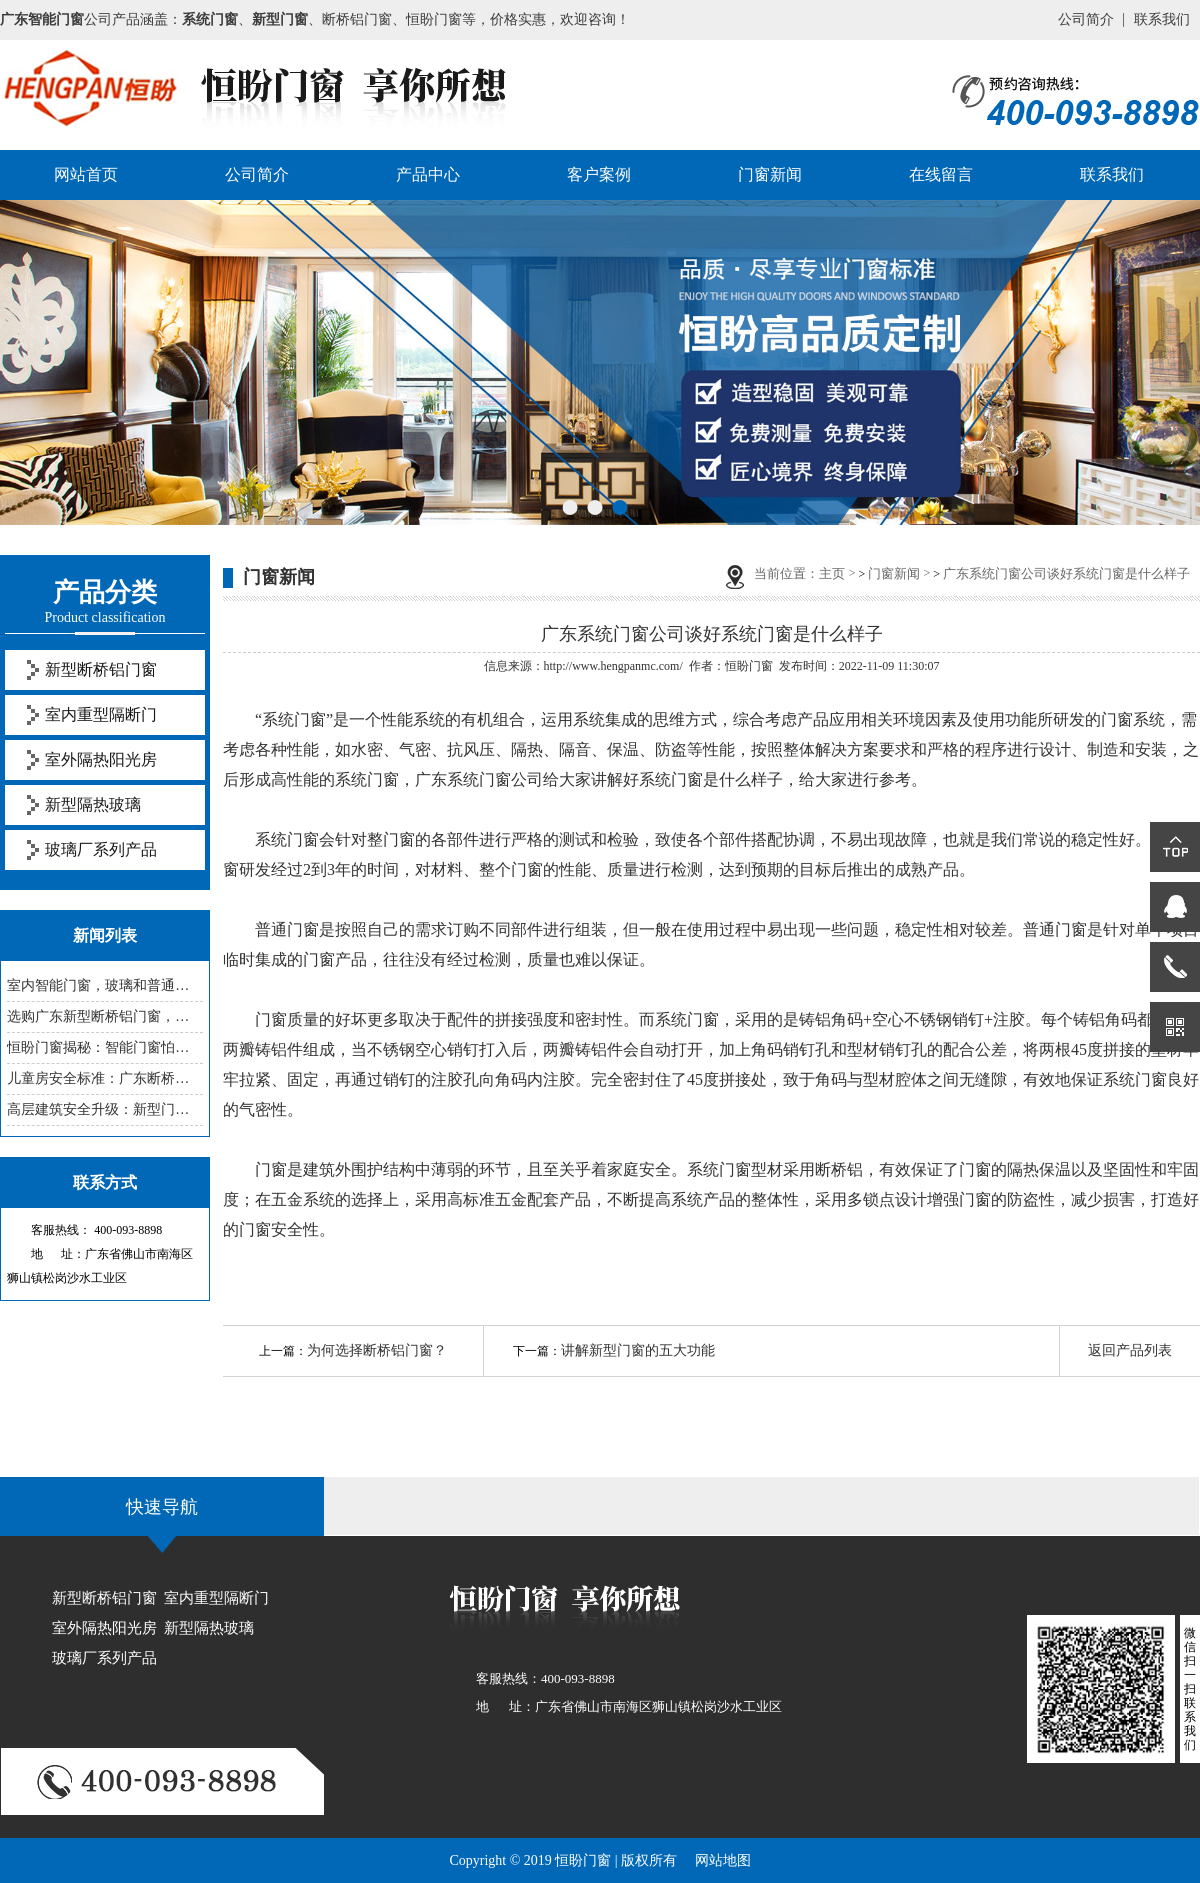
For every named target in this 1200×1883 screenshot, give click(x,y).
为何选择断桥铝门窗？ (377, 1350)
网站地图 (723, 1860)
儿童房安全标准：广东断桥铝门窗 (105, 1078)
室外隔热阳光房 (101, 759)
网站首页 (86, 174)
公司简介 (1086, 19)
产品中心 (428, 174)
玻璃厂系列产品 (101, 849)
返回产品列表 (1130, 1350)
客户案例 (599, 174)
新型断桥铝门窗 (101, 669)
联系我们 (1162, 19)
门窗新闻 (770, 174)
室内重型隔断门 (101, 714)
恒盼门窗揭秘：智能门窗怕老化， (105, 1047)
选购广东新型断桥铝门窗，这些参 (105, 1016)
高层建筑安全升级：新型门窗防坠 (105, 1109)
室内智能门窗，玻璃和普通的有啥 (105, 985)
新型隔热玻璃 (93, 804)
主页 (832, 573)
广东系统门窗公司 (479, 779)
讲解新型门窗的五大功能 (638, 1350)
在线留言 (941, 174)
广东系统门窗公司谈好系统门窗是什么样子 (1066, 573)
